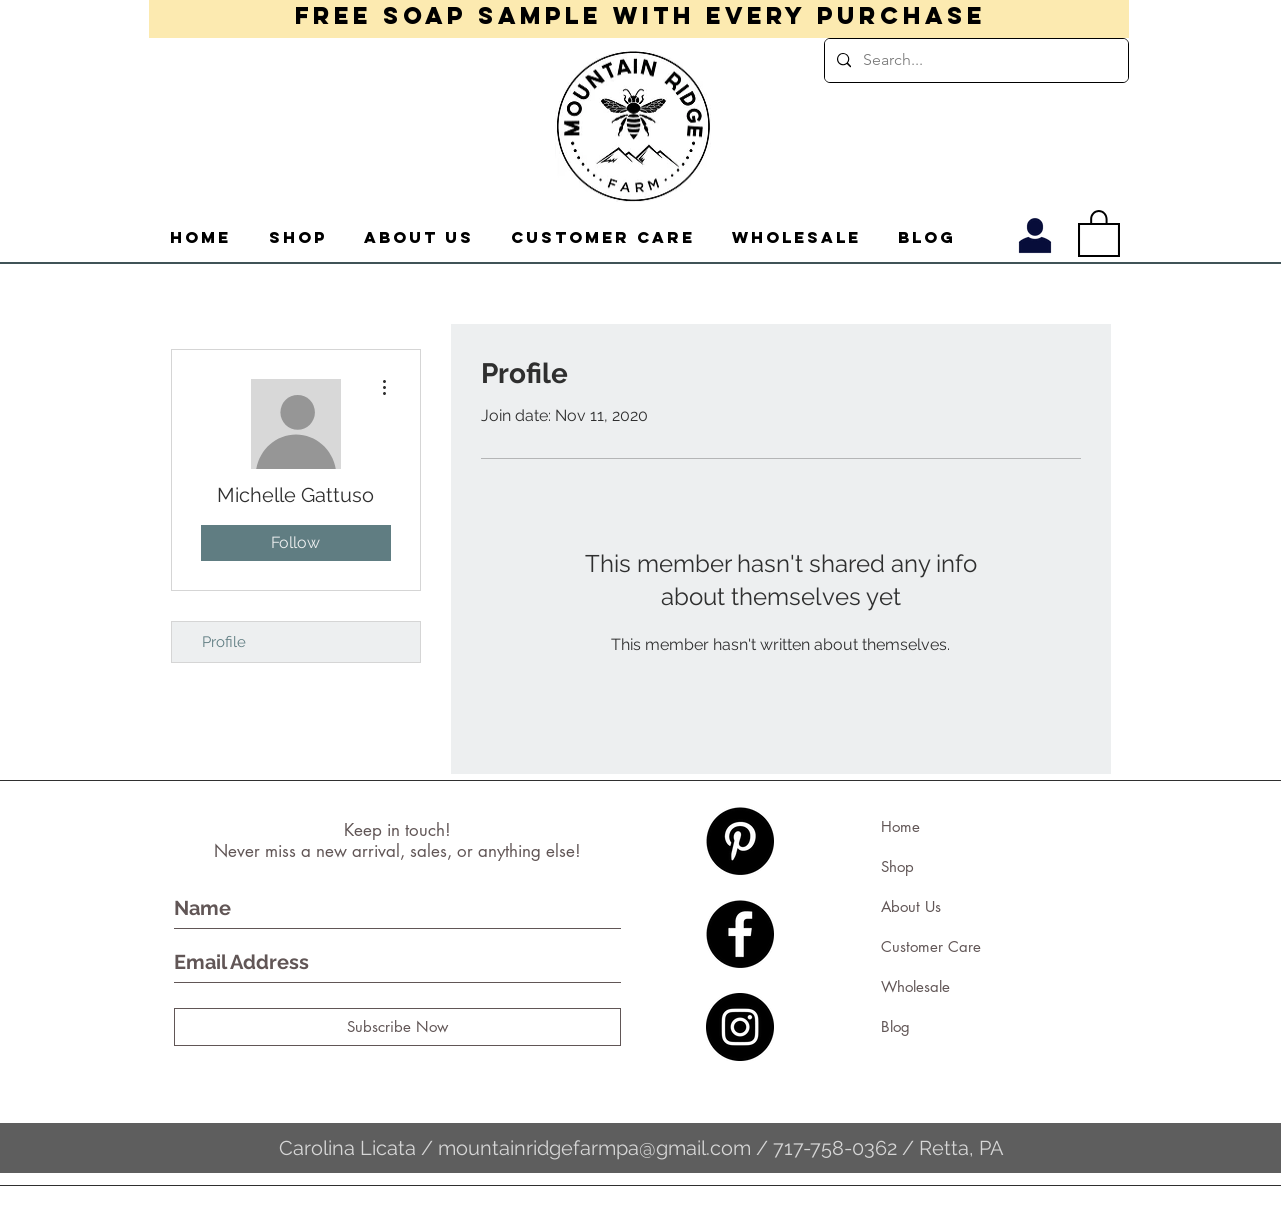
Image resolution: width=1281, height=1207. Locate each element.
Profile (224, 642)
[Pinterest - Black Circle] (740, 841)
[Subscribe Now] (397, 1027)
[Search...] (974, 60)
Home (900, 826)
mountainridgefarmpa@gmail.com (594, 1148)
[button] (1099, 232)
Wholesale (915, 986)
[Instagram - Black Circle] (740, 1027)
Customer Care (931, 946)
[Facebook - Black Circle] (740, 934)
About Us (911, 906)
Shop (897, 866)
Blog (895, 1026)
